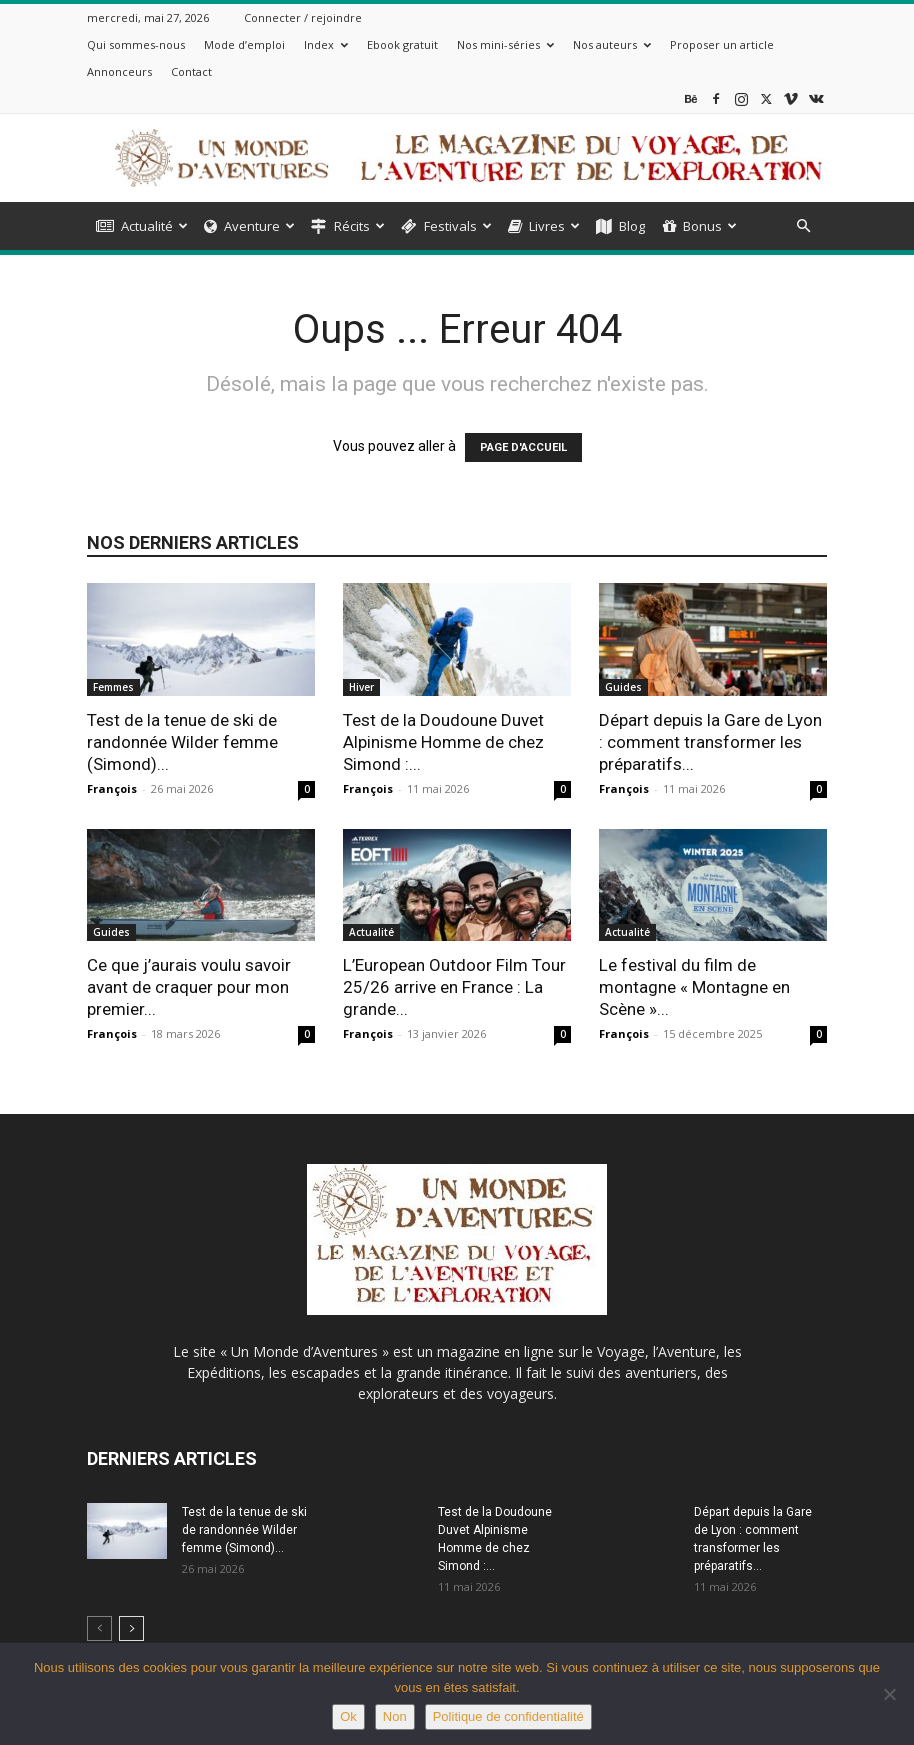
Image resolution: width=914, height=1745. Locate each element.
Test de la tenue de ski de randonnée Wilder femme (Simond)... (182, 742)
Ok (348, 1716)
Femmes (113, 687)
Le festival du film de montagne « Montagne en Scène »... (694, 987)
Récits (348, 226)
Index (326, 44)
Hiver (361, 687)
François (112, 788)
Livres (544, 226)
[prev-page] (99, 1628)
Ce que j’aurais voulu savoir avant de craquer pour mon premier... (189, 987)
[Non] (889, 1694)
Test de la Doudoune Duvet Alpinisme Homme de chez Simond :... (443, 742)
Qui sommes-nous (136, 44)
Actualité (142, 226)
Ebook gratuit (402, 44)
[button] (803, 226)
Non (395, 1716)
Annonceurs (119, 71)
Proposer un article (722, 44)
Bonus (700, 226)
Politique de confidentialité (508, 1716)
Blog (620, 226)
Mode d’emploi (244, 44)
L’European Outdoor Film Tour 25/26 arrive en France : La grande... (454, 987)
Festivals (446, 226)
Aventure (249, 226)
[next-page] (131, 1628)
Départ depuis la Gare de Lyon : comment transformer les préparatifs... (710, 742)
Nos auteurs (612, 44)
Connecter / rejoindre (303, 17)
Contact (191, 71)
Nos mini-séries (505, 44)
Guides (623, 687)
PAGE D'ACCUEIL (523, 447)
